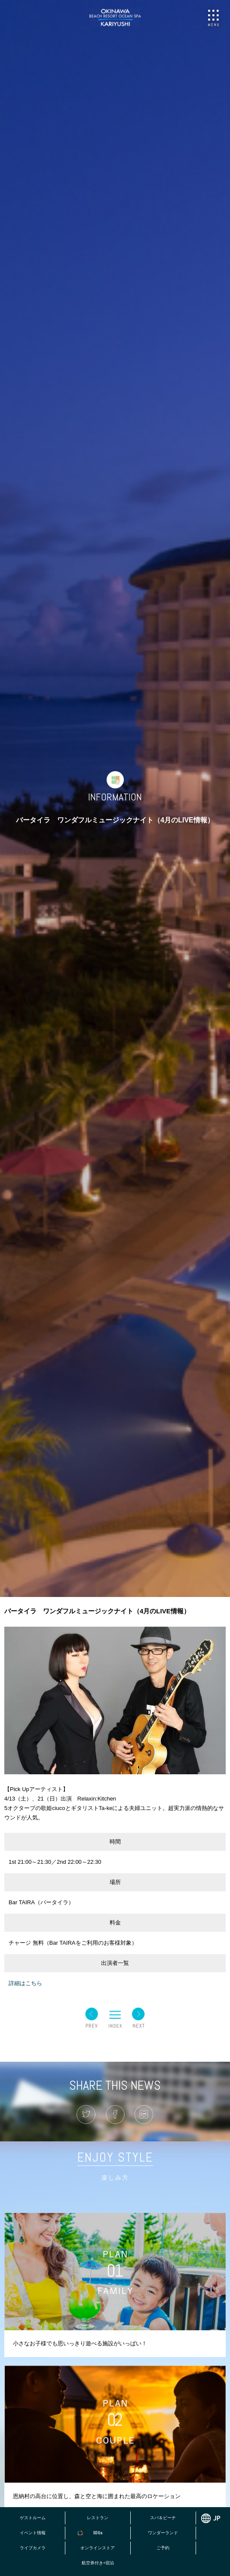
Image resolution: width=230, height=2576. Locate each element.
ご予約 (162, 2548)
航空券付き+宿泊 (98, 2563)
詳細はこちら (25, 1983)
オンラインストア (97, 2548)
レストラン (97, 2517)
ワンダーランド (163, 2533)
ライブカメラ (33, 2548)
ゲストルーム (33, 2517)
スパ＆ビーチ (163, 2517)
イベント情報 (33, 2533)
